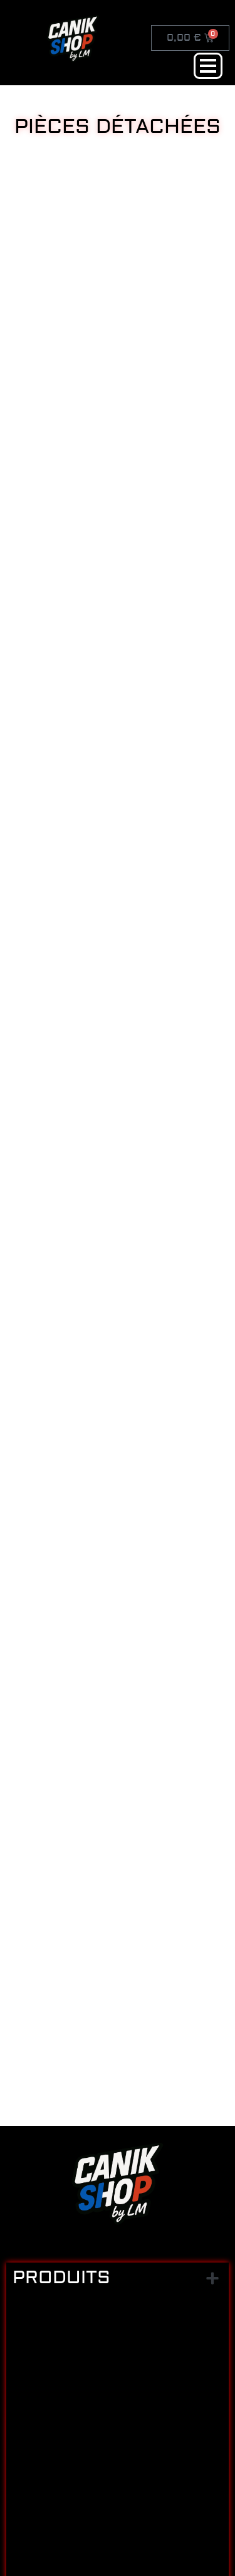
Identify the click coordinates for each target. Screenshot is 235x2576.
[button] (212, 2278)
